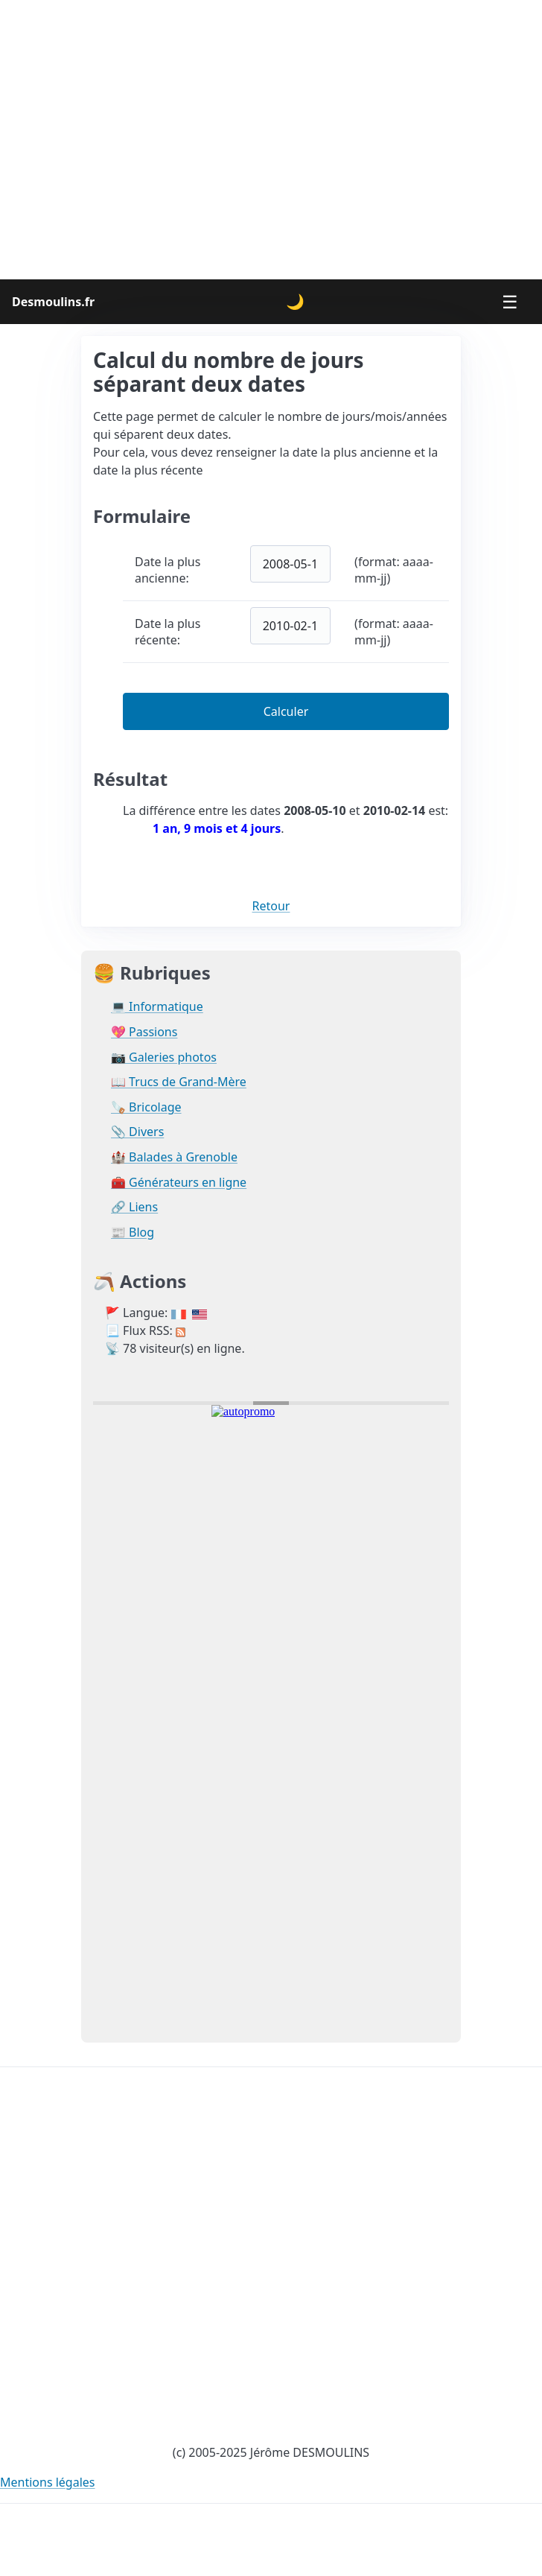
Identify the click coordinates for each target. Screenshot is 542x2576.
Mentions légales (47, 2482)
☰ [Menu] (510, 301)
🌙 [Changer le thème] (295, 301)
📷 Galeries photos (164, 1057)
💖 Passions (144, 1032)
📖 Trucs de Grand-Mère (178, 1082)
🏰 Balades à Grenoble (174, 1157)
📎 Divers (137, 1132)
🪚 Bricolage (146, 1107)
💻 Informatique (157, 1007)
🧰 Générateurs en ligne (178, 1183)
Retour (271, 906)
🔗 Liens (134, 1207)
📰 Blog (132, 1232)
